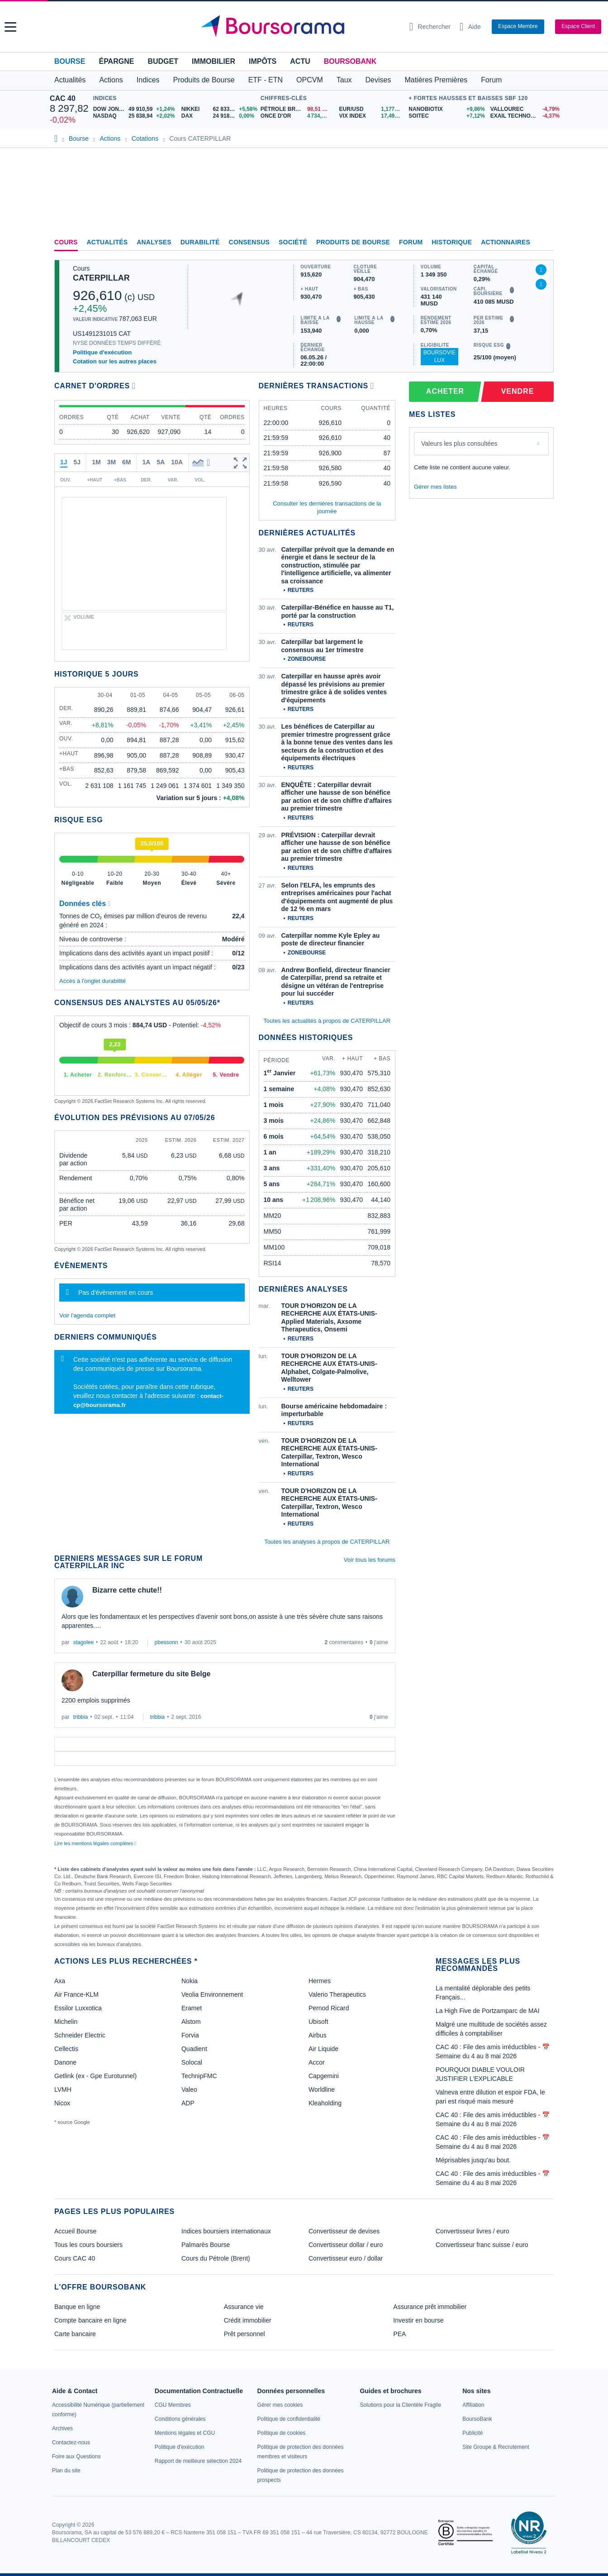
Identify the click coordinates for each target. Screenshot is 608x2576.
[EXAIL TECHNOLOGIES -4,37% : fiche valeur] (524, 116)
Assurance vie (244, 2306)
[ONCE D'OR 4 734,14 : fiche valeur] (296, 116)
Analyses (154, 242)
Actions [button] (111, 80)
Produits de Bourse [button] (204, 80)
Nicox (62, 2103)
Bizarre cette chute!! (127, 1590)
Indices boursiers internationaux (226, 2231)
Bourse (69, 61)
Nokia (189, 1980)
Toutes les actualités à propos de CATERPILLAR (326, 1020)
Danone (65, 2062)
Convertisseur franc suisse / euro (482, 2244)
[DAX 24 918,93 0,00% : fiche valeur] (218, 116)
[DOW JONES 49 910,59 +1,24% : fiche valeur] (134, 109)
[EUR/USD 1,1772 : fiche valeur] (371, 109)
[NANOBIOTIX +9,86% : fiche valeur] (445, 109)
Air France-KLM (76, 1994)
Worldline (322, 2089)
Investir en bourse (418, 2320)
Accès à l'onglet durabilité (92, 981)
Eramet (191, 2008)
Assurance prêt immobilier (429, 2306)
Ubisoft (318, 2021)
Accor (317, 2062)
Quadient (194, 2048)
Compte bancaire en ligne (90, 2320)
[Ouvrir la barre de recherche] (430, 26)
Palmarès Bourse (205, 2244)
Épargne (116, 61)
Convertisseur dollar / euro (346, 2244)
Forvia (190, 2035)
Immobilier (213, 61)
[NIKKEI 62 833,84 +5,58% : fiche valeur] (218, 109)
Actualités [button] (70, 80)
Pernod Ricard (329, 2008)
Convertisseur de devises (344, 2231)
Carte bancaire (75, 2333)
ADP (188, 2103)
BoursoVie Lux (439, 356)
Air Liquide (323, 2048)
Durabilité (200, 242)
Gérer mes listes (435, 486)
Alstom (191, 2021)
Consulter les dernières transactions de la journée (327, 507)
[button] (10, 27)
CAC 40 (63, 98)
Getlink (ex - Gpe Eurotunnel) (95, 2076)
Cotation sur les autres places (115, 361)
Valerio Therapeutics (337, 1994)
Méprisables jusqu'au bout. (473, 2160)
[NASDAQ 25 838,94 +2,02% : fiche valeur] (134, 116)
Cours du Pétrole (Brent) (215, 2258)
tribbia (80, 1717)
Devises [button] (378, 80)
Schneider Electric (79, 2035)
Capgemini (324, 2076)
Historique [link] (452, 242)
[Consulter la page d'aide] (470, 26)
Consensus (249, 242)
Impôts (262, 61)
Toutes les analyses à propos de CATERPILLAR (327, 1541)
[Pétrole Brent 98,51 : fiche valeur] (296, 109)
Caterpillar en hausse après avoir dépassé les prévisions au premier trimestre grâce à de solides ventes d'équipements (334, 688)
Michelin (65, 2021)
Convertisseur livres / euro (472, 2231)
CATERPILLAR (101, 277)
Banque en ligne (77, 2306)
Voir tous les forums (369, 1559)
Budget (162, 61)
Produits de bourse (353, 242)
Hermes (320, 1980)
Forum (491, 80)
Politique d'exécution (102, 352)
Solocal (191, 2062)
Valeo (189, 2089)
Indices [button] (148, 80)
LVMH (62, 2089)
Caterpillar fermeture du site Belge (151, 1674)
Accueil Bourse (75, 2231)
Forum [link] (411, 242)
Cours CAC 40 (74, 2258)
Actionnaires (505, 242)
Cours (66, 242)
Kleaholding (325, 2103)
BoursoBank (350, 61)
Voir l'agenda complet (87, 1315)
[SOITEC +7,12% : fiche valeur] (445, 116)
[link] (62, 2428)
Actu (300, 61)
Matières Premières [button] (435, 80)
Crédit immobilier (247, 2320)
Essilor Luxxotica (78, 2008)
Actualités (107, 242)
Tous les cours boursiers (88, 2244)
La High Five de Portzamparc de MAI (488, 2010)
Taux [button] (344, 80)
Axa (59, 1980)
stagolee (83, 1642)
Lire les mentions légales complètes (95, 1843)
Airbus (318, 2035)
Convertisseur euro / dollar (346, 2258)
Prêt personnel (244, 2333)
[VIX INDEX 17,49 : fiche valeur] (371, 116)
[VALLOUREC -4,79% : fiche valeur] (524, 109)
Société (293, 242)
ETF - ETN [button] (265, 80)
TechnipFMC (199, 2076)
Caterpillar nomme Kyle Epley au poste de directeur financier (330, 939)
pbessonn (166, 1642)
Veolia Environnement (212, 1994)
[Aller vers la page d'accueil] (300, 26)
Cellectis (66, 2048)
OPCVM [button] (309, 80)
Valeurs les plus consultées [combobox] (459, 443)
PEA (399, 2333)
